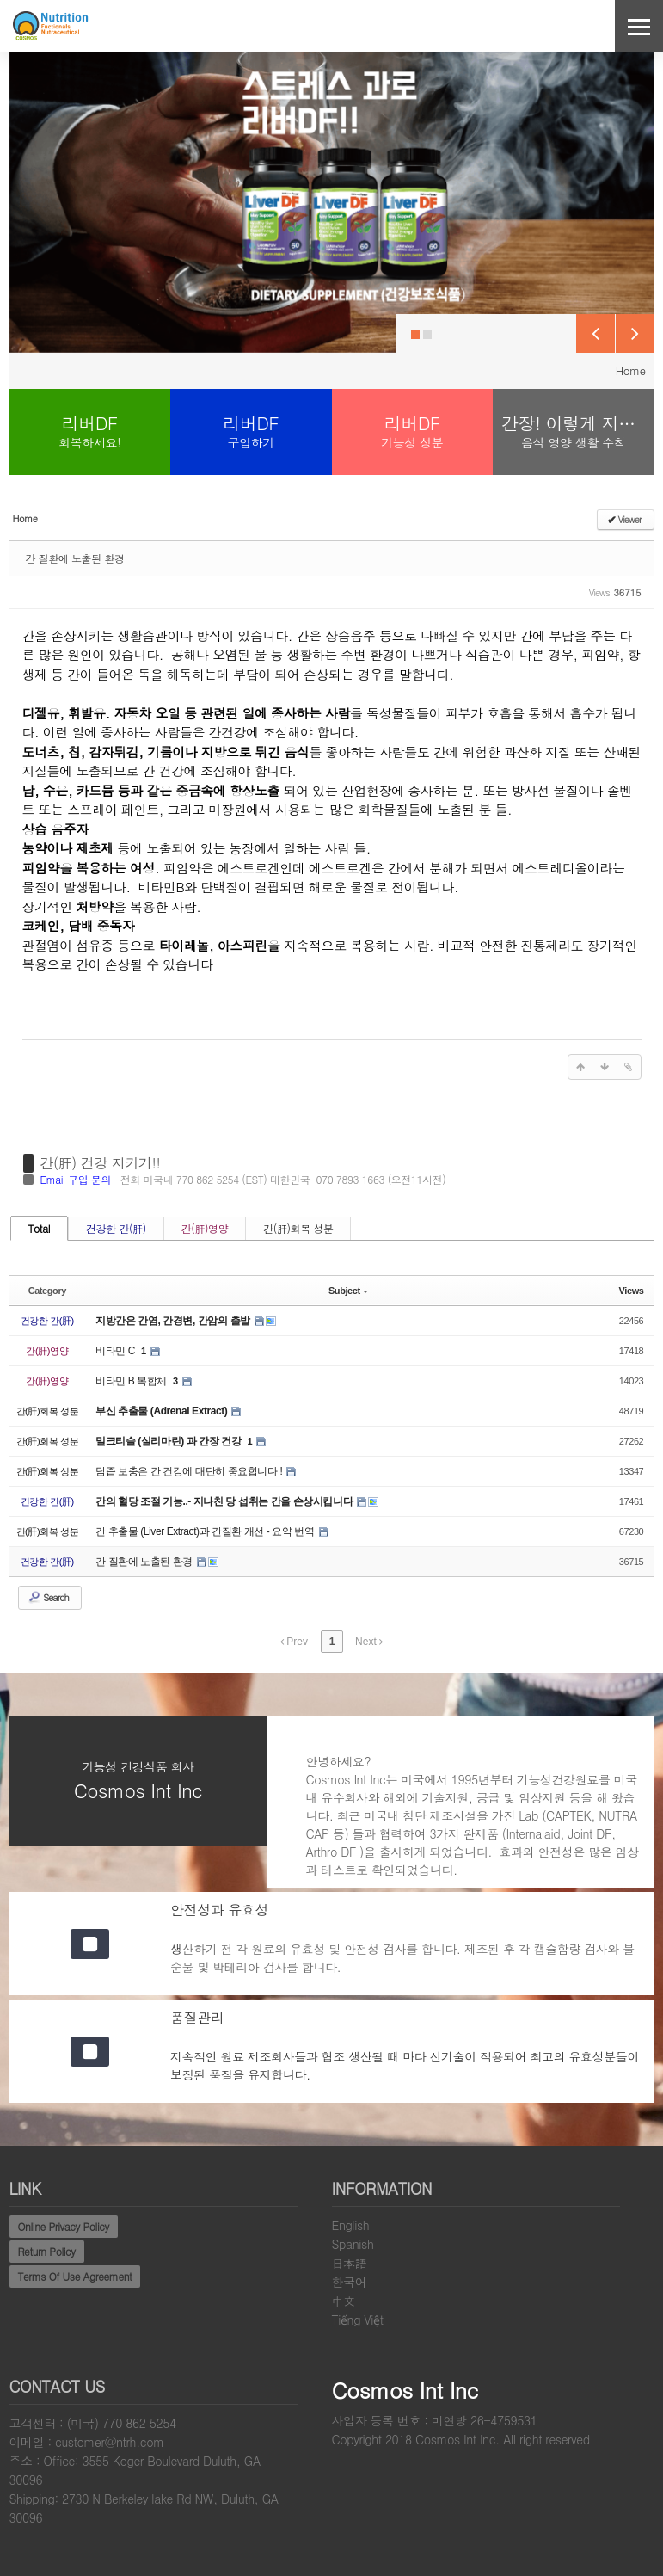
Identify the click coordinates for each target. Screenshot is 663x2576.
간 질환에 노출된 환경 (75, 558)
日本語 (349, 2262)
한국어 (349, 2281)
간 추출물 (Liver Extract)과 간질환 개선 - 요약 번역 (205, 1531)
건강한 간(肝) (116, 1228)
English (351, 2225)
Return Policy (47, 2251)
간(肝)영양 (204, 1228)
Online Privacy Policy (63, 2226)
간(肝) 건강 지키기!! (100, 1163)
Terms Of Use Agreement (75, 2276)
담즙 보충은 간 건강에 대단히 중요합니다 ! (190, 1471)
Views (631, 1290)
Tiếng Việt (358, 2319)
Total (39, 1228)
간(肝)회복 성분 (298, 1228)
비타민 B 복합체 (132, 1381)
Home (631, 370)
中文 (343, 2300)
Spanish (353, 2243)
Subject (348, 1290)
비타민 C (116, 1351)
